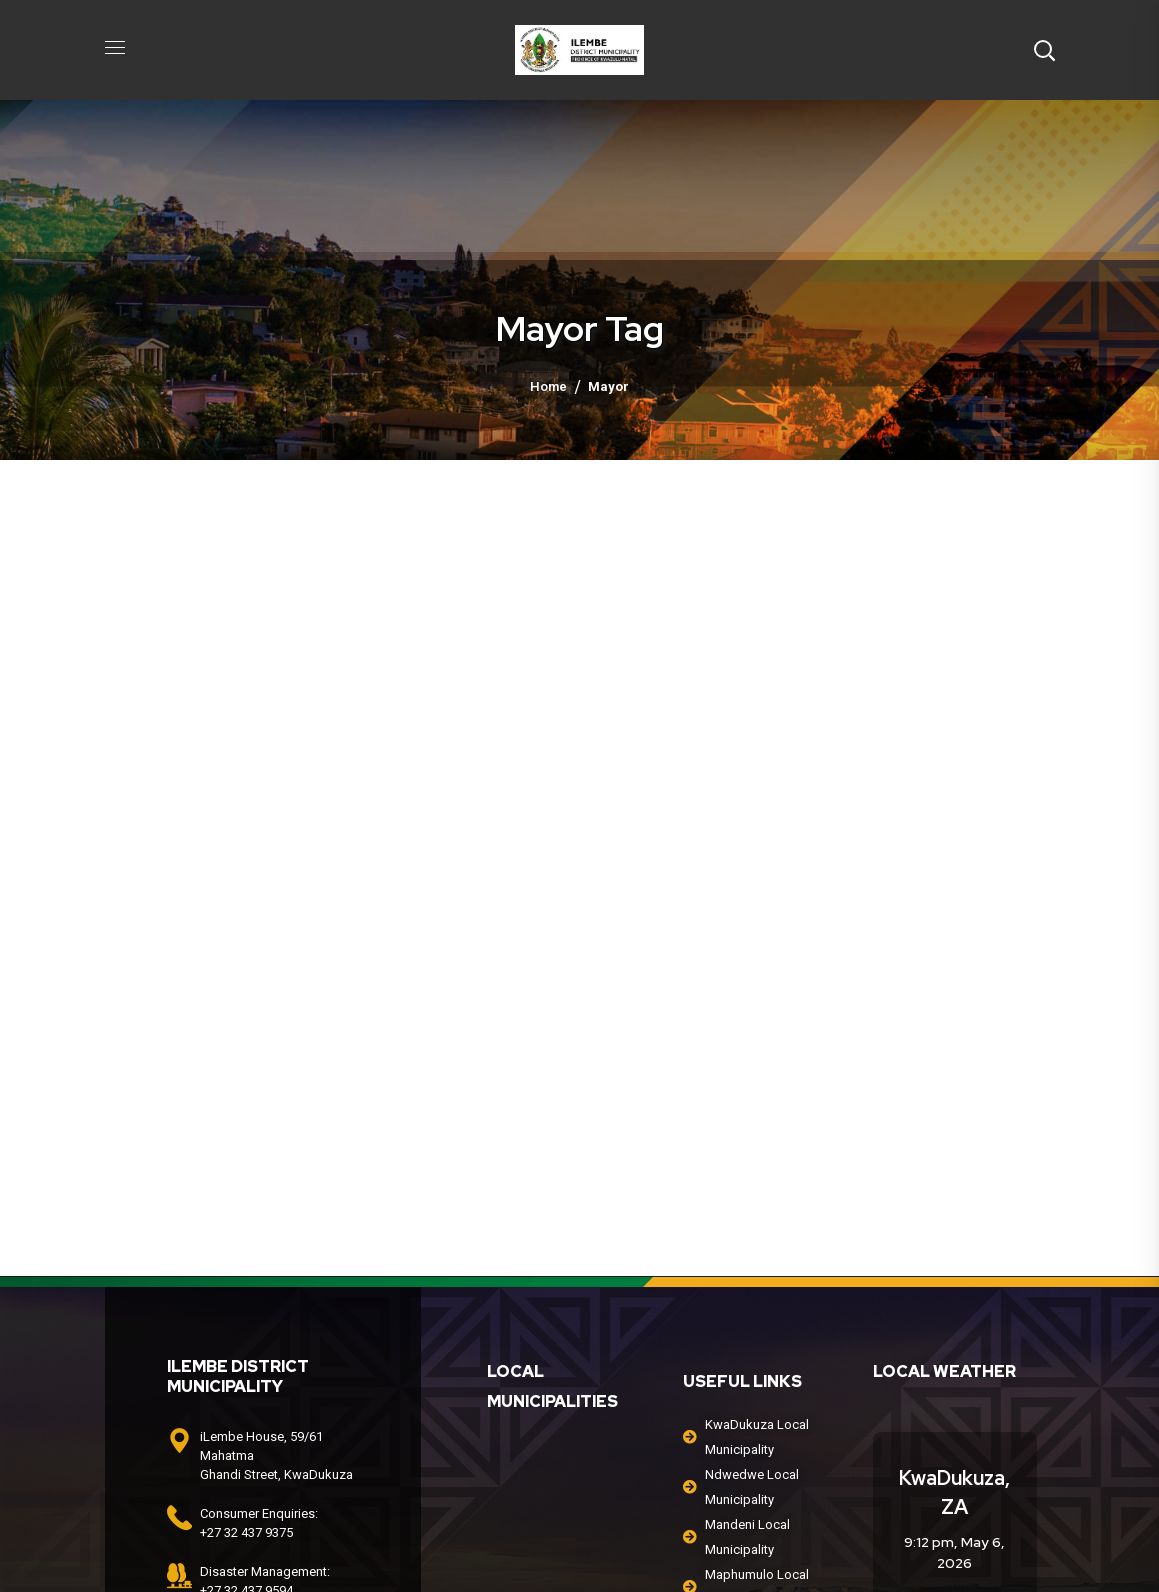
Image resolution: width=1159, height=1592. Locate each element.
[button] (1044, 50)
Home (548, 386)
